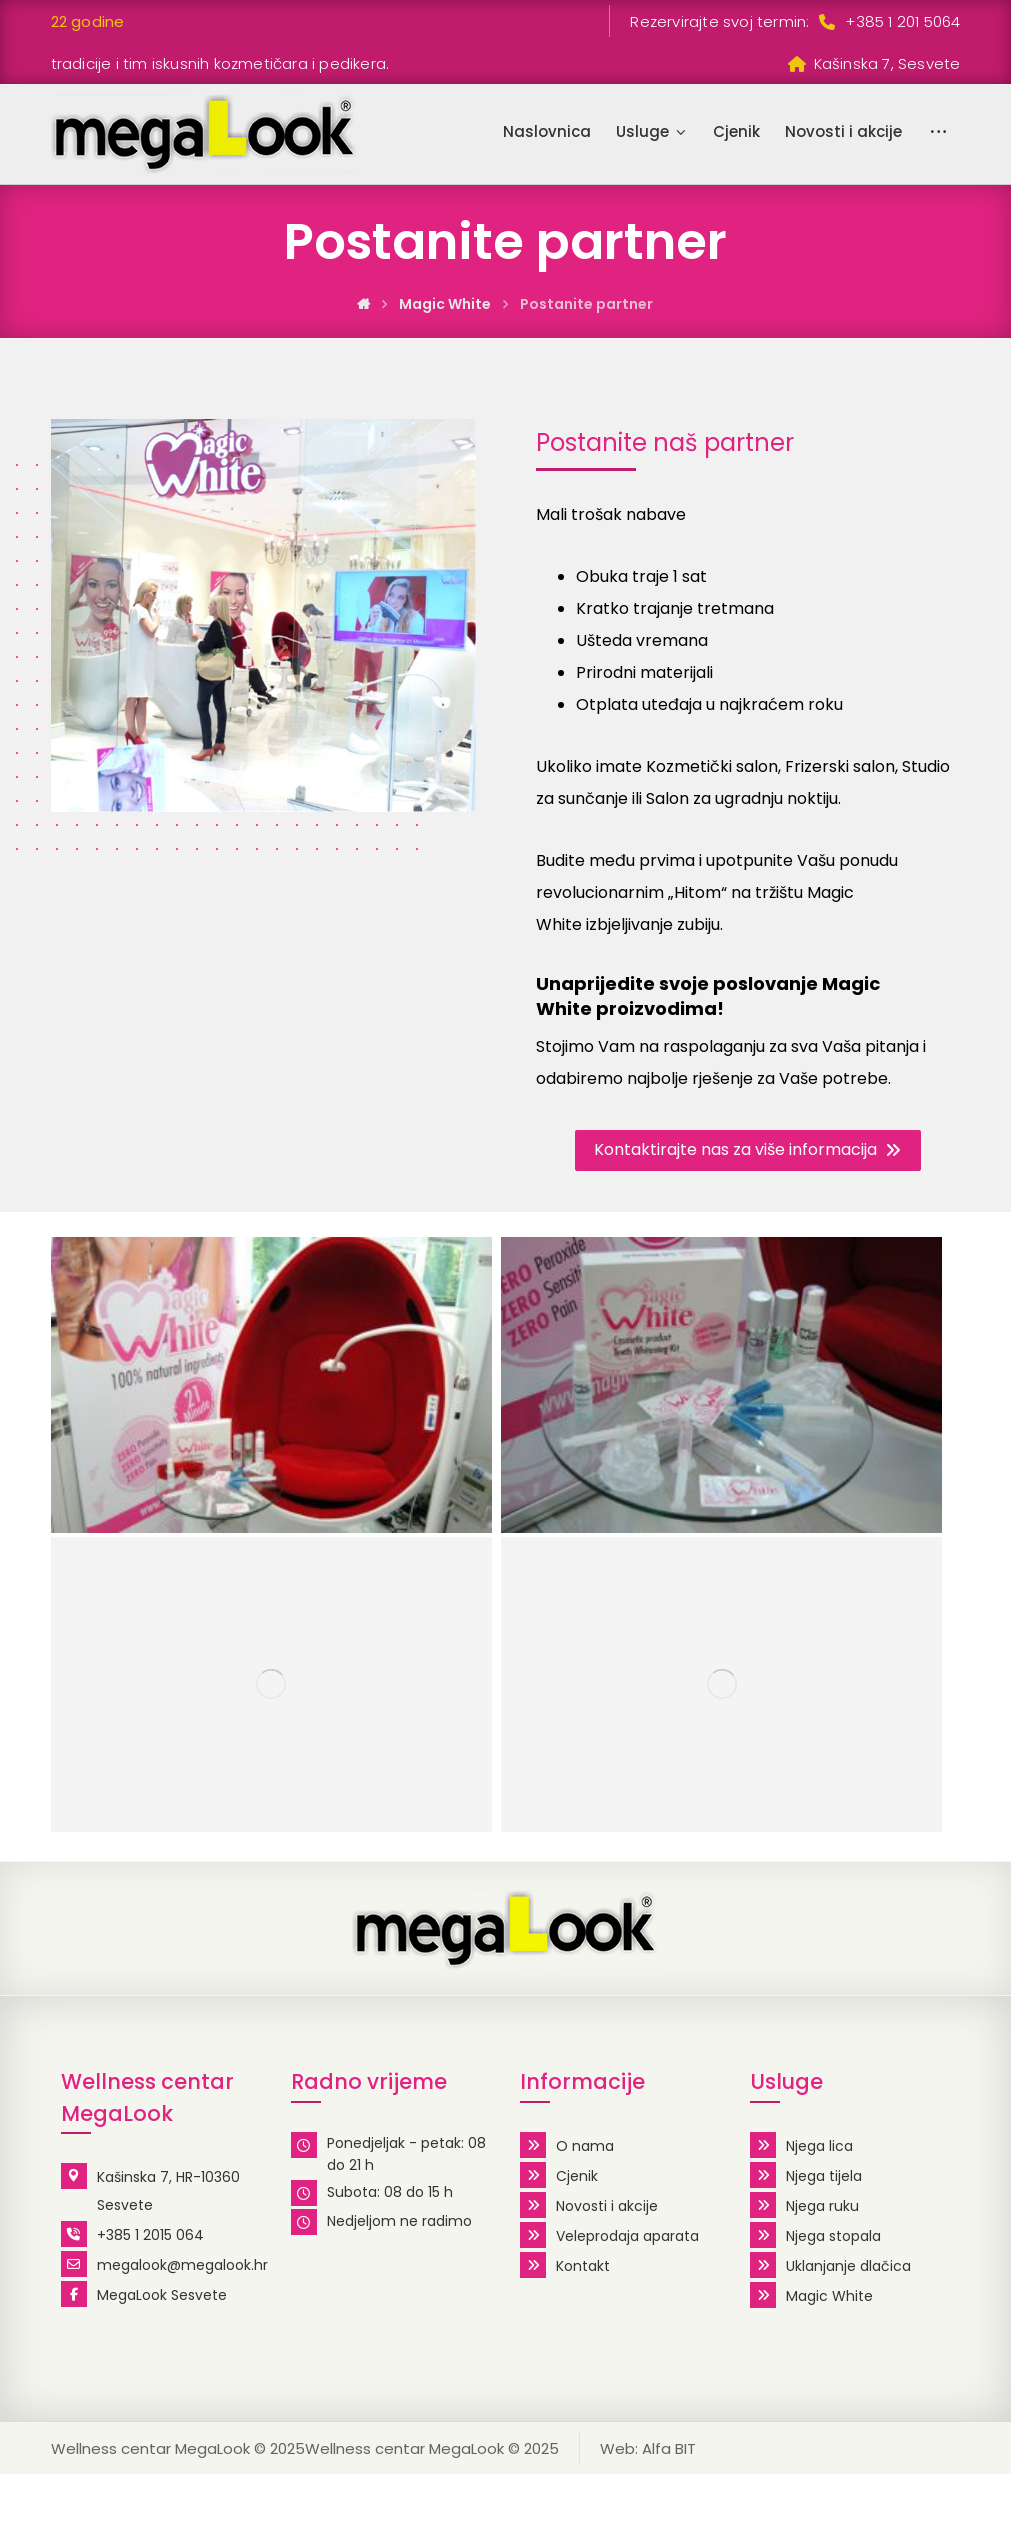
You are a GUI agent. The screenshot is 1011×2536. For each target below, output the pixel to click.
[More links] (938, 132)
